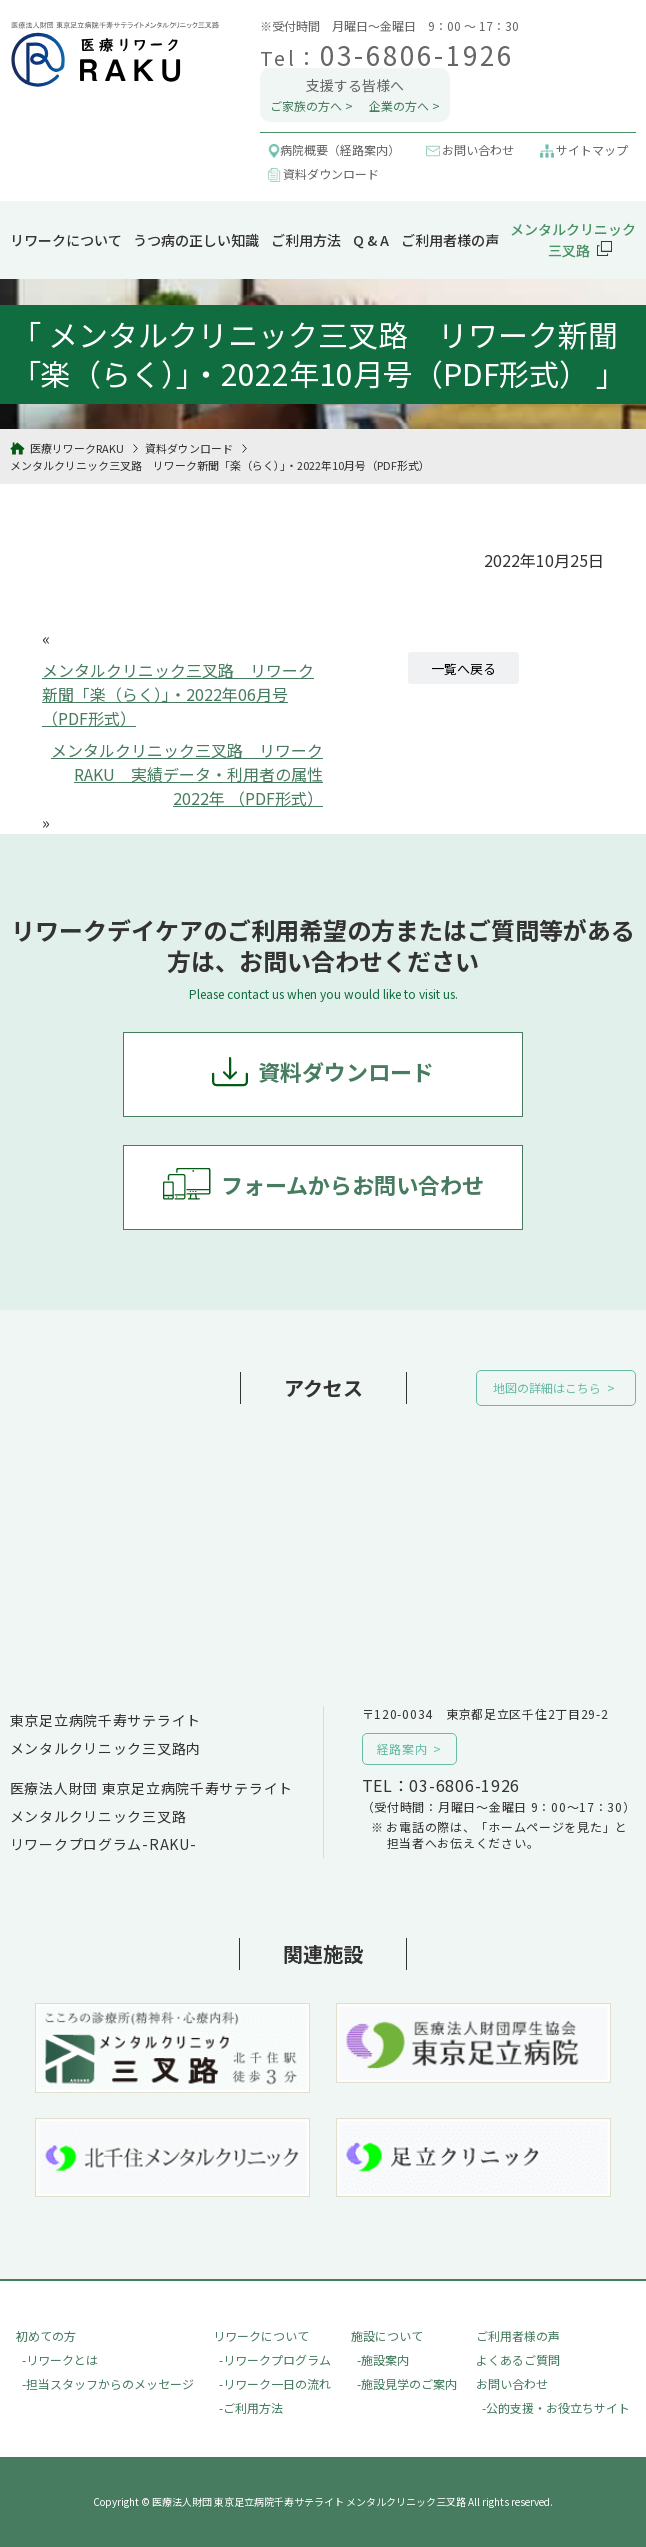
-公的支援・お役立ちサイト (556, 2407)
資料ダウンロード (346, 1071)
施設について (387, 2335)
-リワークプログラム (275, 2359)
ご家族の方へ (306, 105)
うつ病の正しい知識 (196, 240)
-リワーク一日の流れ (275, 2383)
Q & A (371, 240)
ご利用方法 (306, 240)
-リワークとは (60, 2359)
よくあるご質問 (518, 2359)
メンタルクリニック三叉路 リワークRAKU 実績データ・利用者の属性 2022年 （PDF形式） (187, 774)
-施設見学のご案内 (407, 2383)
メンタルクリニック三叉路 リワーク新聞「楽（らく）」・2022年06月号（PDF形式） (178, 694)
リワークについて (66, 240)
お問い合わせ (512, 2383)
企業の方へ (399, 105)
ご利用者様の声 (450, 240)
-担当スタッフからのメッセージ (108, 2383)
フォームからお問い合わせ (352, 1184)
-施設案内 (383, 2359)
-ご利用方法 (251, 2407)
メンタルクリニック (573, 240)
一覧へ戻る (463, 668)
